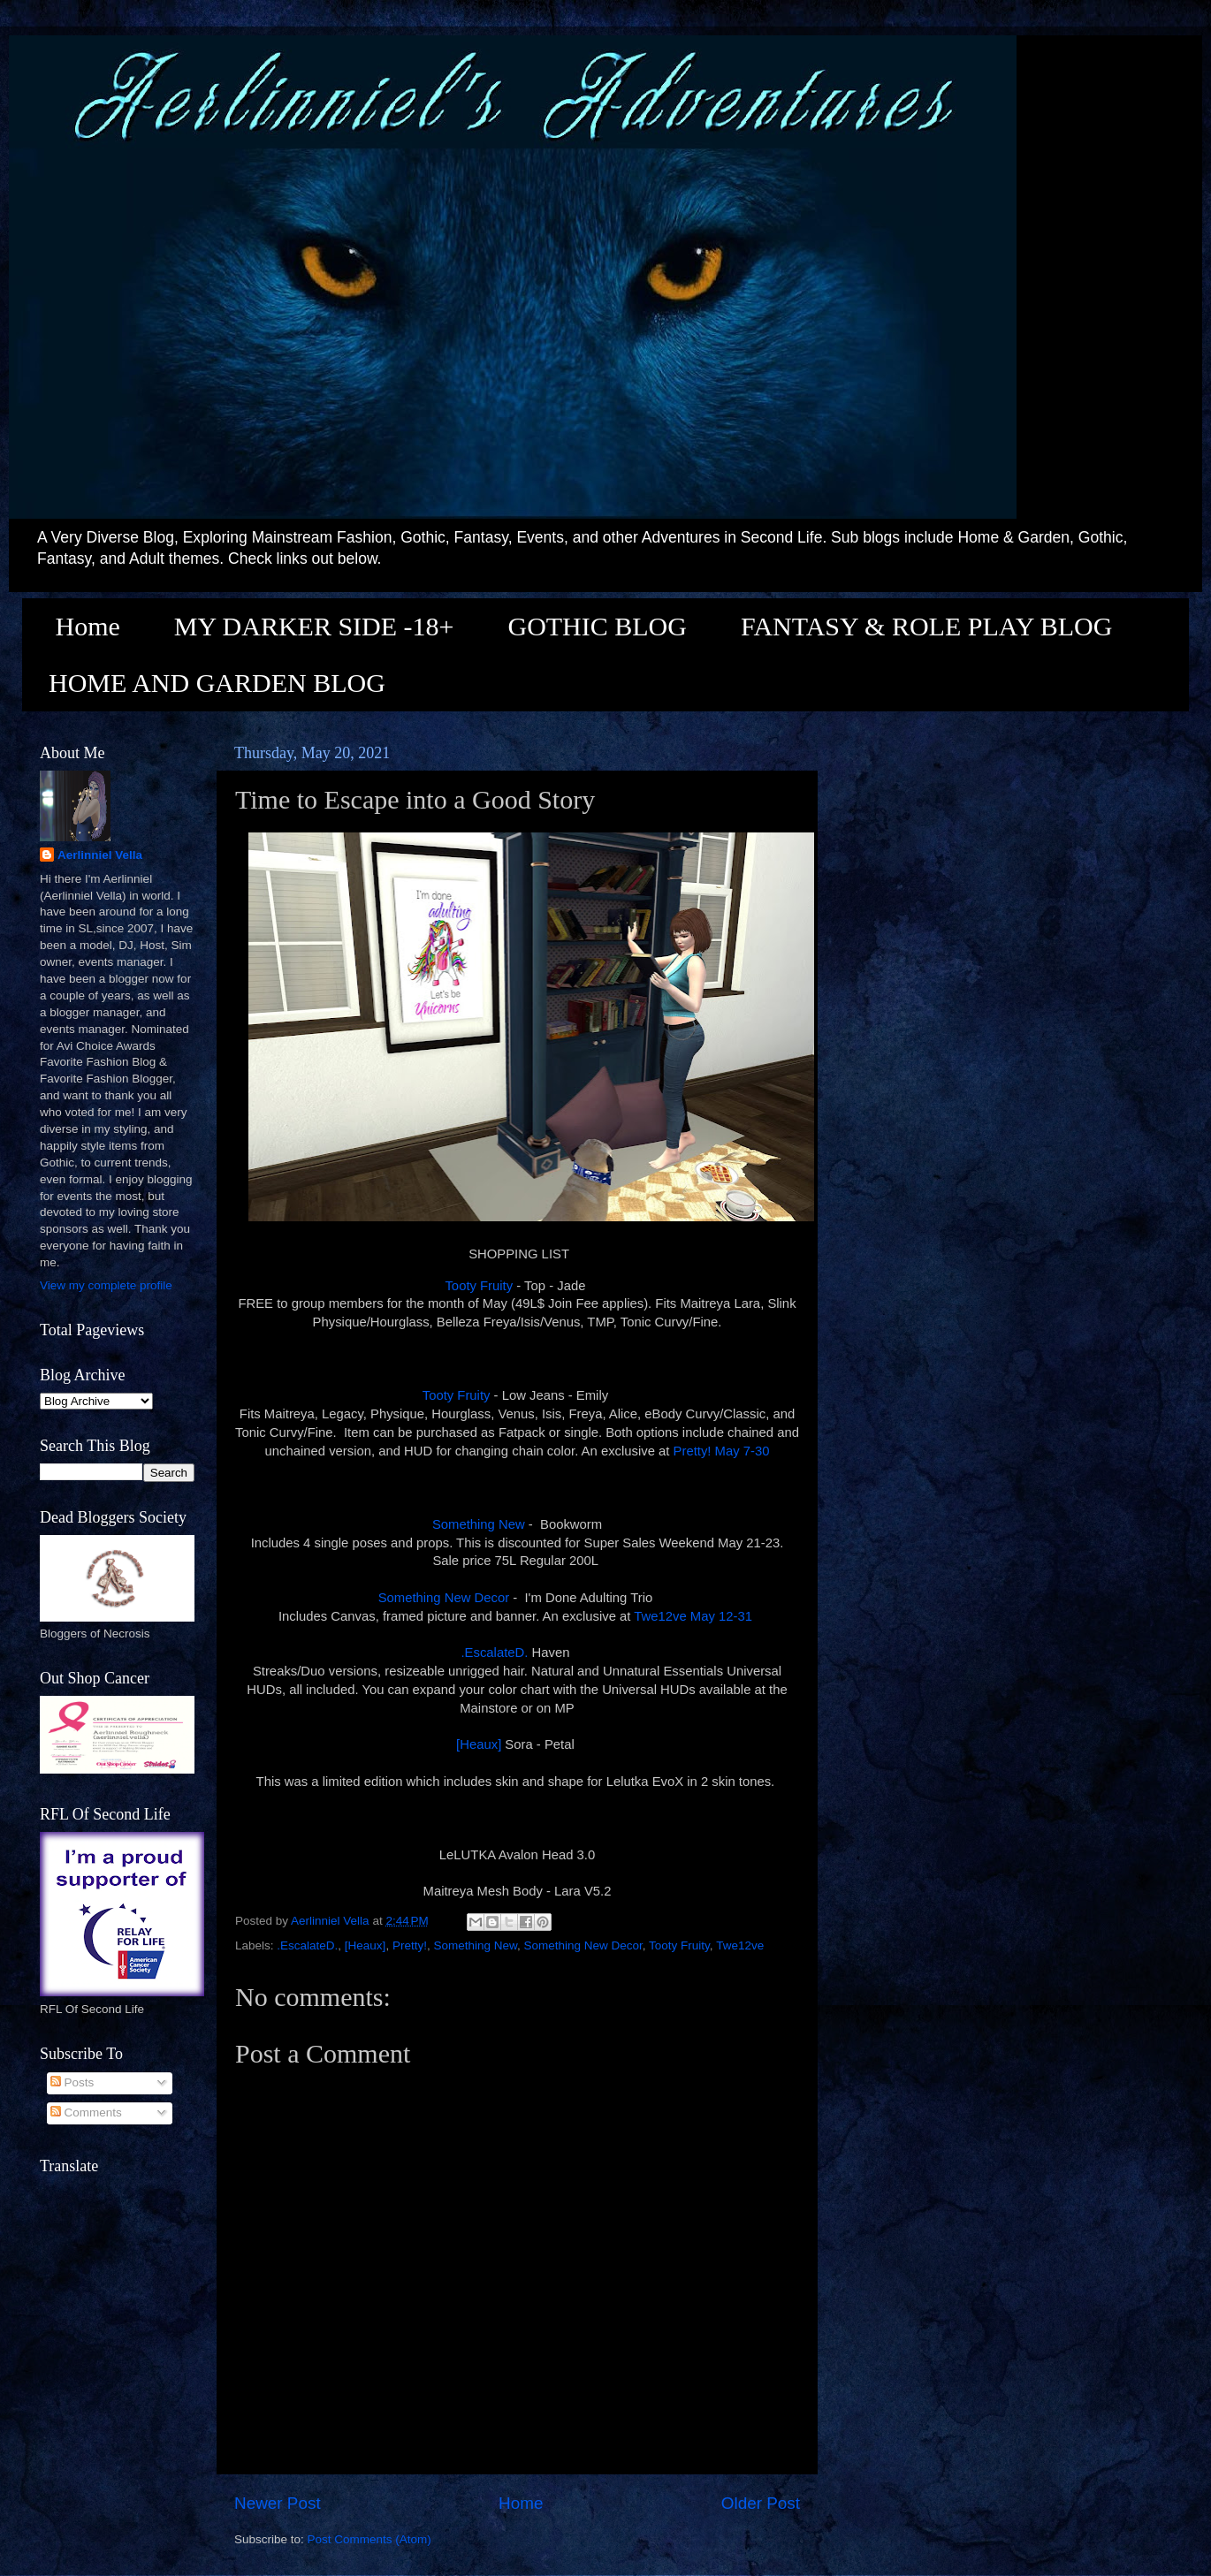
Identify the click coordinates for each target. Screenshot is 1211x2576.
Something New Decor (444, 1598)
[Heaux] (478, 1744)
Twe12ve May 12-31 (695, 1616)
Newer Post (277, 2503)
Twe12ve (740, 1945)
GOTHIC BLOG (597, 626)
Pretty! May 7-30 (722, 1451)
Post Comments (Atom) (369, 2539)
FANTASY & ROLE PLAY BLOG (926, 626)
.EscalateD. (494, 1652)
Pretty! (409, 1945)
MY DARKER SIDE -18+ (314, 626)
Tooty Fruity (479, 1286)
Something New (478, 1524)
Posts (72, 2082)
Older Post (760, 2503)
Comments (86, 2112)
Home (88, 626)
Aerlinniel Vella (99, 855)
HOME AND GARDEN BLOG (217, 682)
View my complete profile (106, 1285)
